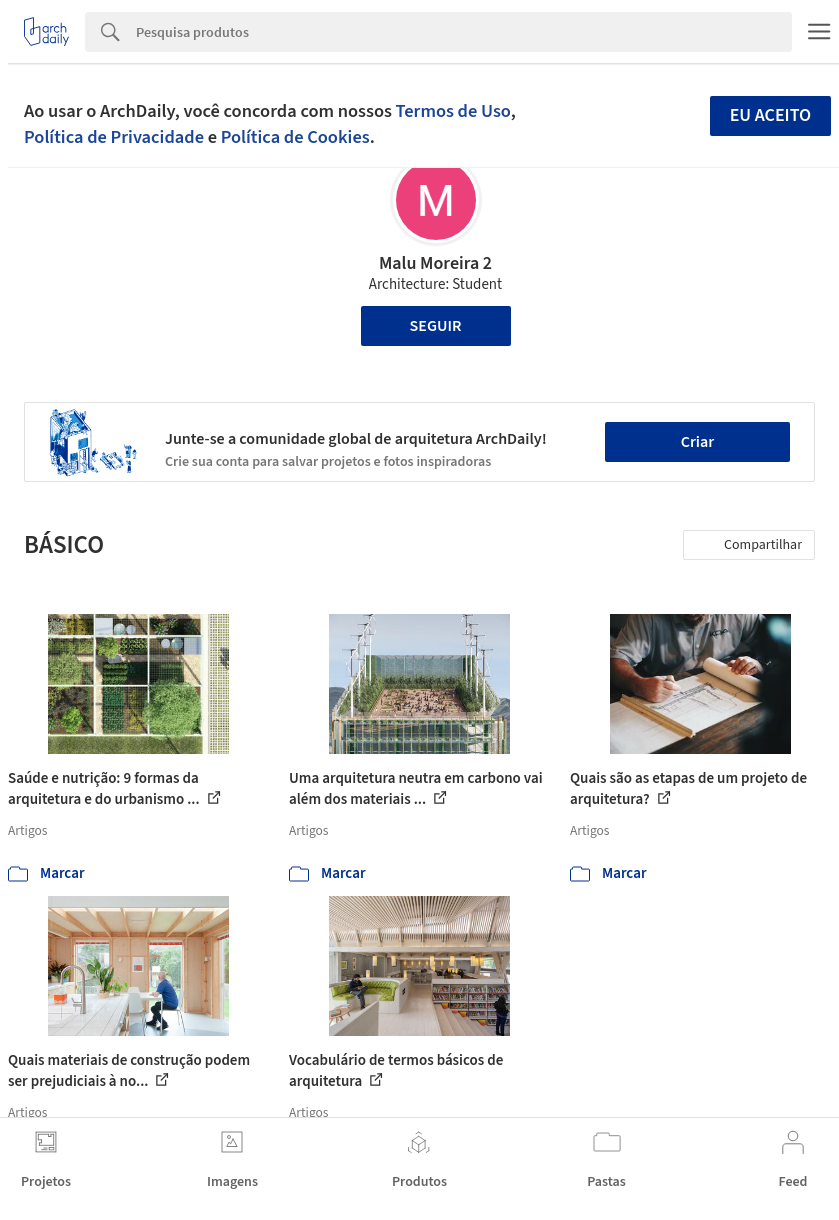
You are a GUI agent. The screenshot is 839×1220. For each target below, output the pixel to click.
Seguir (436, 326)
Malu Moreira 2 (435, 263)
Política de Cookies (295, 137)
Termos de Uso (453, 111)
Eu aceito (771, 115)
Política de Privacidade (114, 137)
